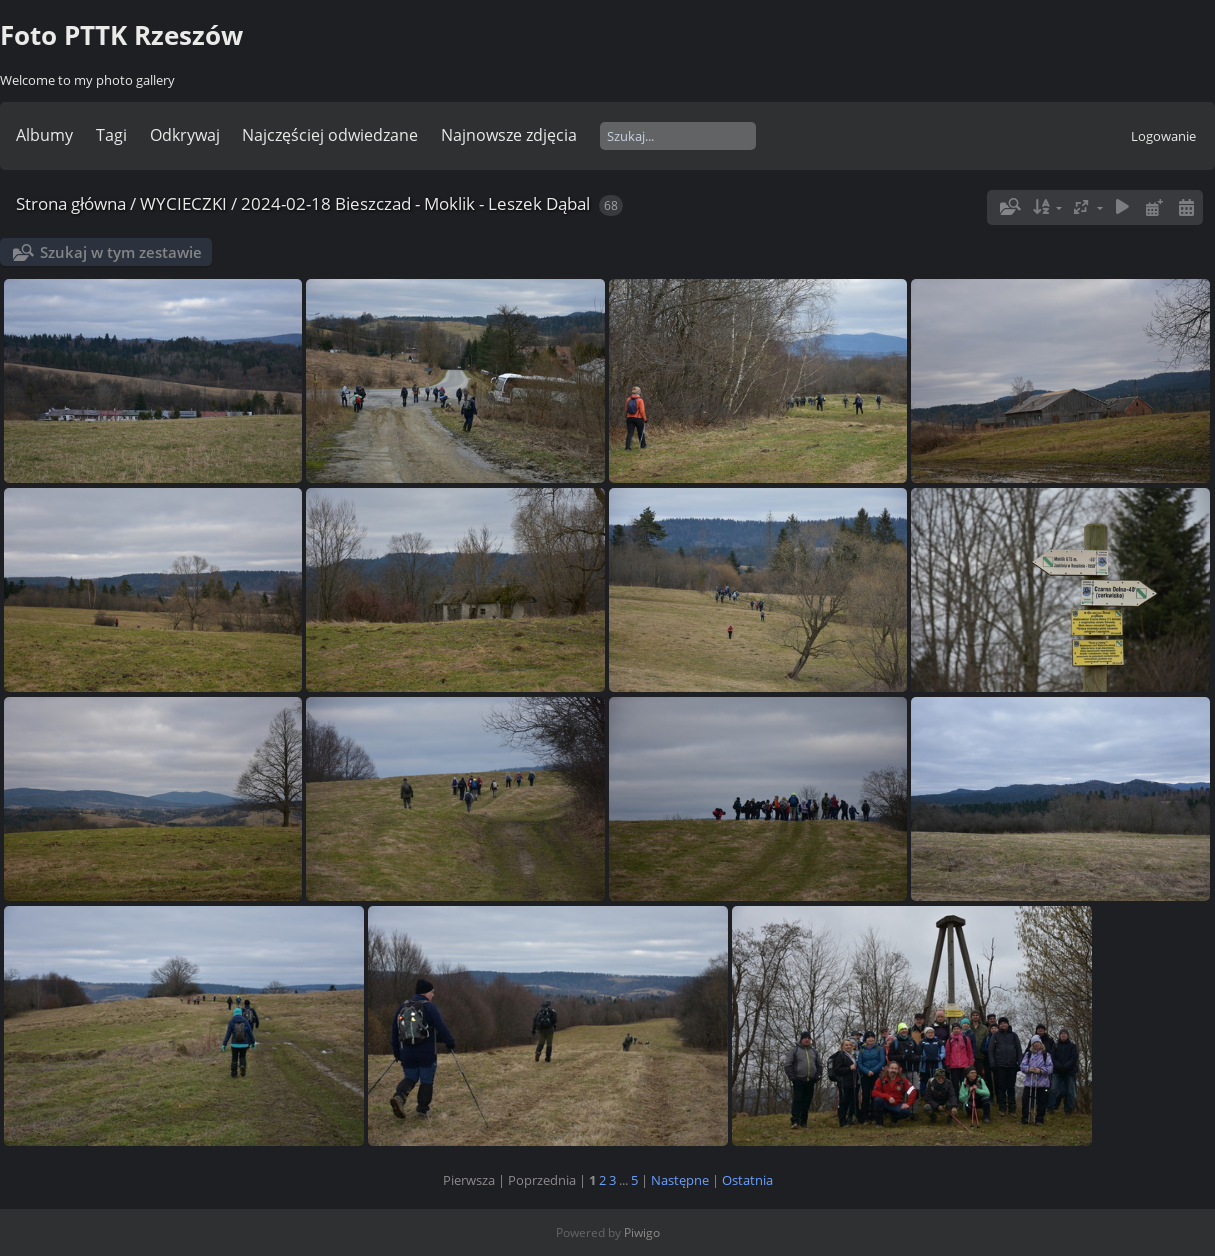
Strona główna (71, 203)
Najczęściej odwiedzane (330, 135)
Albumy (44, 135)
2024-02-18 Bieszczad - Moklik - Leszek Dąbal (415, 203)
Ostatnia (747, 1180)
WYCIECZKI (183, 203)
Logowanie (1163, 136)
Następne (680, 1180)
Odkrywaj (185, 135)
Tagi (111, 135)
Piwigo (642, 1232)
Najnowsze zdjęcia (509, 135)
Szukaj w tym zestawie (121, 252)
